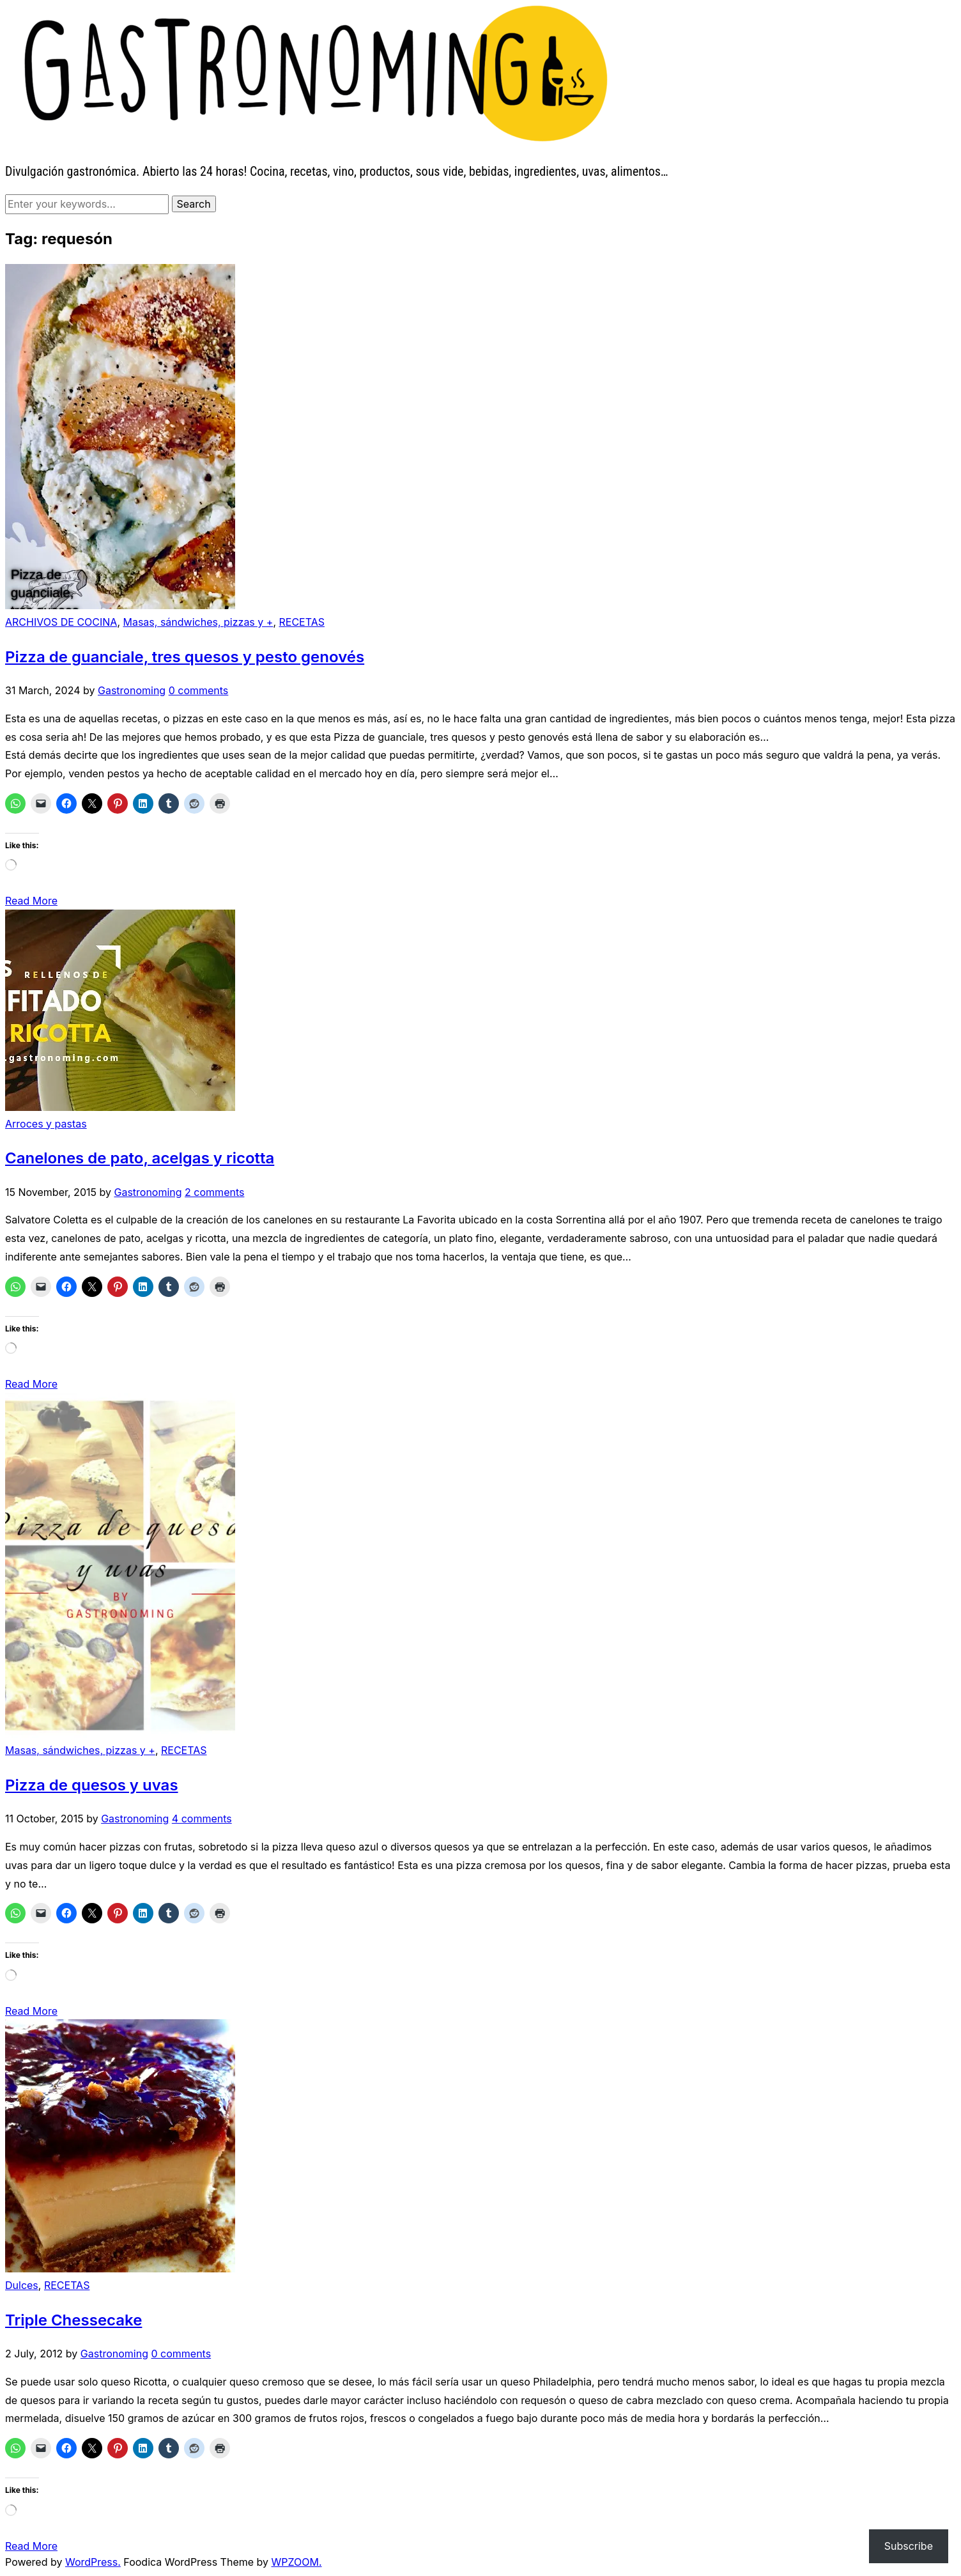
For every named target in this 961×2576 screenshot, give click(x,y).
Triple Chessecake (73, 2320)
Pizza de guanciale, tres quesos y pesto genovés (184, 657)
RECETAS (302, 622)
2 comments (214, 1192)
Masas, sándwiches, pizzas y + (198, 622)
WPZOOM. (297, 2562)
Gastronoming (131, 690)
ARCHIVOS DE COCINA (61, 622)
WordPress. (93, 2562)
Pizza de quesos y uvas (91, 1785)
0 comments (199, 690)
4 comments (202, 1818)
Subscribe (908, 2546)
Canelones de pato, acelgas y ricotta (139, 1158)
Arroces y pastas (46, 1123)
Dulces (21, 2285)
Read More (31, 900)
